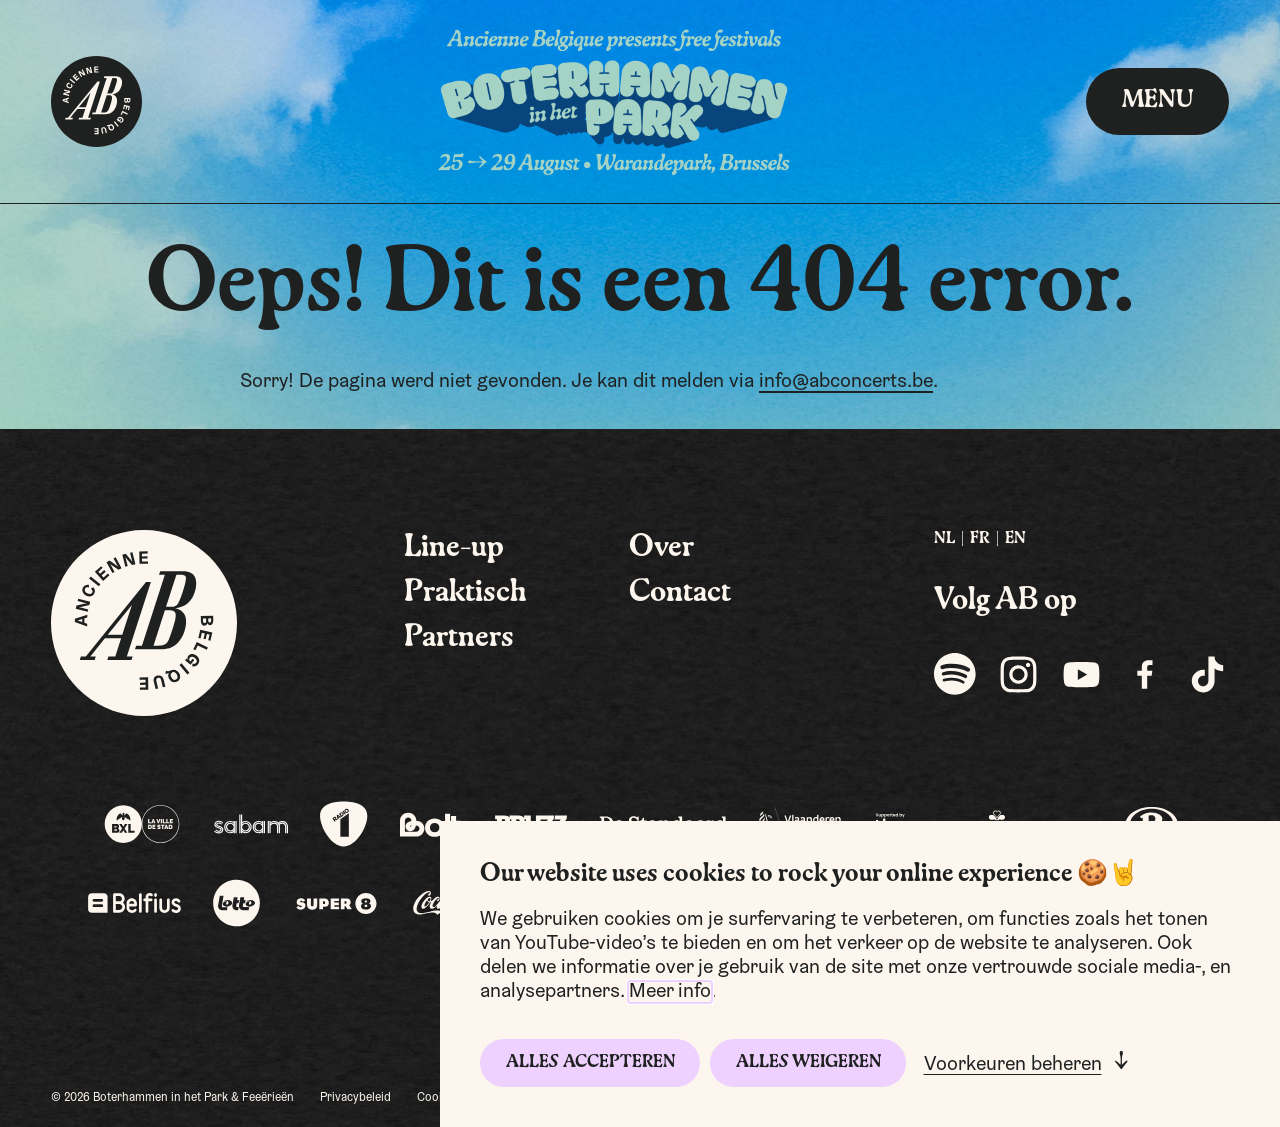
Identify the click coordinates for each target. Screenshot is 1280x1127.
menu (1157, 101)
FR (980, 539)
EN (1015, 539)
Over (661, 548)
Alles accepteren (590, 1062)
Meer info (670, 992)
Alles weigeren (808, 1062)
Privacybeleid (355, 1098)
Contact (680, 593)
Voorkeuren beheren (1013, 1065)
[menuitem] (944, 539)
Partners (459, 638)
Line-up (454, 548)
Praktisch (465, 593)
